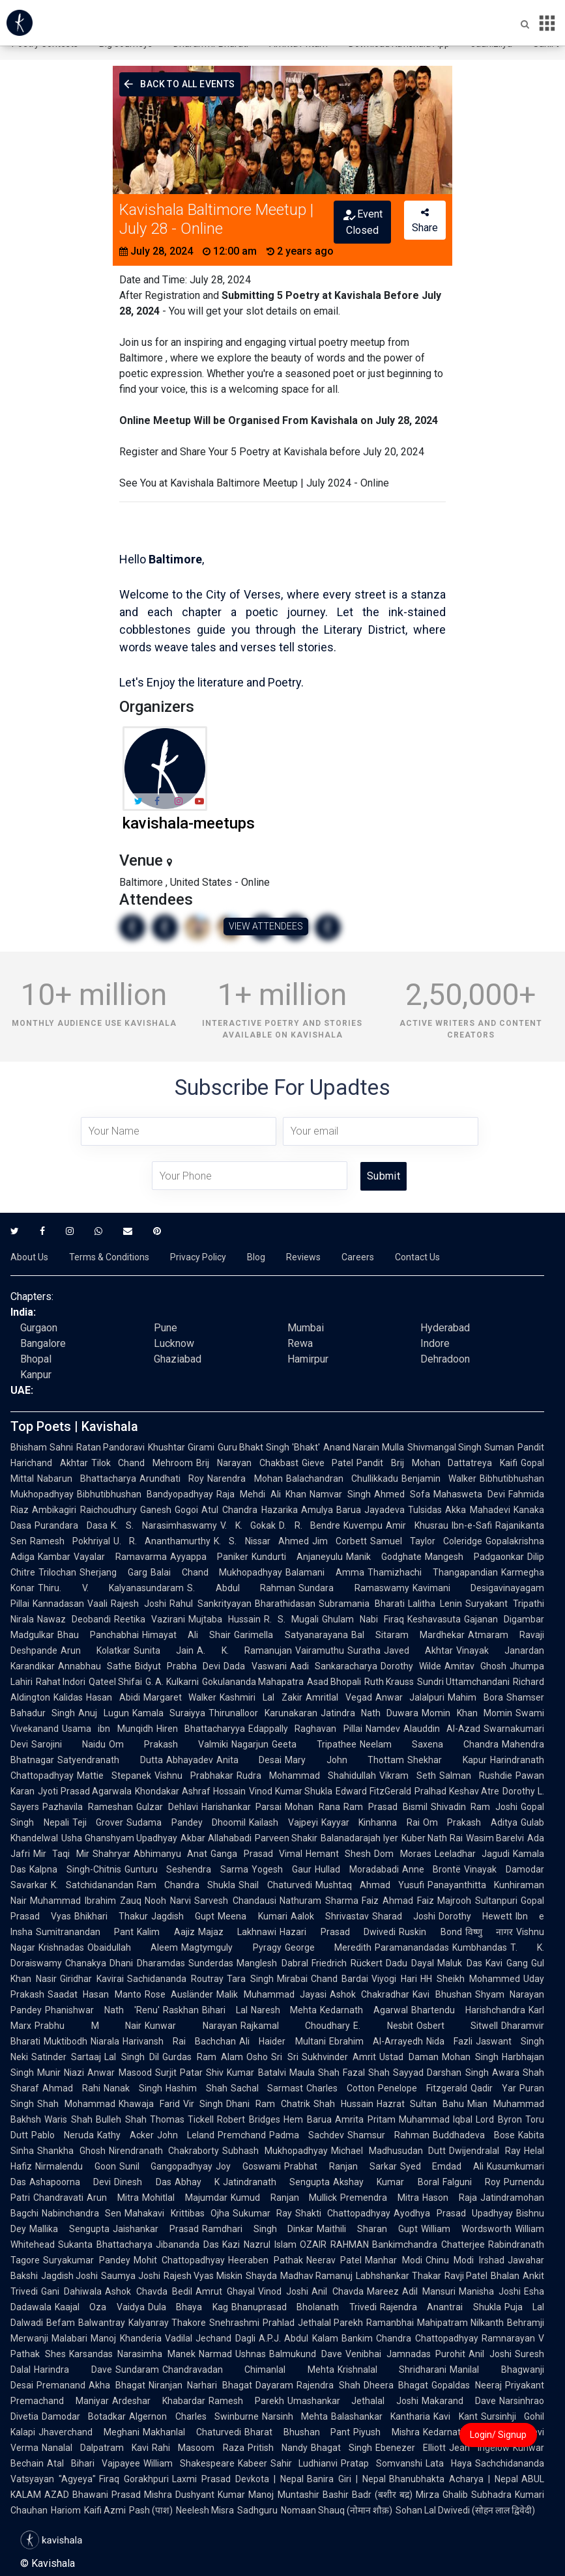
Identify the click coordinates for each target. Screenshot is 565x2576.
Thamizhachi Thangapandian (433, 1572)
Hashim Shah (196, 2088)
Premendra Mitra (379, 2197)
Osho (257, 2057)
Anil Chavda (337, 2291)
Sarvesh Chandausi (235, 1900)
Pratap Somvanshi (381, 2463)
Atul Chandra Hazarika (249, 1510)
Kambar (54, 1556)
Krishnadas (61, 1947)
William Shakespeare (189, 2463)
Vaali (97, 1603)
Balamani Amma (324, 1572)
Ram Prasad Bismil (385, 1807)
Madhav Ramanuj (316, 2276)
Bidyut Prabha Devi (177, 1666)
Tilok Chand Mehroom (142, 1463)
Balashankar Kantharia (380, 2416)
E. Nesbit (383, 2025)
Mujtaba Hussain (224, 1619)
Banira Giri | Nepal (346, 2479)
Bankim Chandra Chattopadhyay (409, 2338)
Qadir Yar (493, 2088)
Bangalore (43, 1343)
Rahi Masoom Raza (198, 2447)
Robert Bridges (248, 2119)
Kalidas (68, 1697)
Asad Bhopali (334, 1682)
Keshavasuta (434, 1619)
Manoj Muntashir (283, 2494)
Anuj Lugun (103, 1713)
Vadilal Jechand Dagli (210, 2338)
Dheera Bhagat (396, 2385)
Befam (60, 2322)
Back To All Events (179, 84)
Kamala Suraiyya (168, 1713)
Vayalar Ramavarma (120, 1556)
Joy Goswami (248, 2166)
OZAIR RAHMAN (334, 2244)
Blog (256, 1257)
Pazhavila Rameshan (87, 1807)
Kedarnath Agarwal (364, 2010)
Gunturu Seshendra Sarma (186, 1869)
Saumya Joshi (130, 2276)
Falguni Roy (471, 2182)
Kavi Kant (455, 2416)
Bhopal (35, 1359)
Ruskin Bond (430, 1932)
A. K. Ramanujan (244, 1650)
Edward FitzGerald (373, 1791)
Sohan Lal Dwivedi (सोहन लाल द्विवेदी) (465, 2510)
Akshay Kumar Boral (386, 2182)
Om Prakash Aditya (470, 1822)
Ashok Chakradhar (369, 1994)
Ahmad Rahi (71, 2088)
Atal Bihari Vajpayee (93, 2463)
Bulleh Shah (121, 2119)
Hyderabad (445, 1328)
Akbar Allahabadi (216, 1838)
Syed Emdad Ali (442, 2166)
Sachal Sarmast (267, 2088)
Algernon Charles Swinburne (194, 2416)
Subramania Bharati (362, 1603)
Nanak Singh (133, 2088)
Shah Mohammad (76, 2104)
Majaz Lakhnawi (237, 1932)
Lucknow (174, 1343)
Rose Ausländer (179, 1994)
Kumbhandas (479, 1947)
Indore (435, 1343)
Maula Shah (314, 2072)
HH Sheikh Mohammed (470, 1979)
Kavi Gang (506, 1963)
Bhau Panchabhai (98, 1635)
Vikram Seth (407, 1775)
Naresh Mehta (284, 2010)
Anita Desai (249, 1760)
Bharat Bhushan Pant (297, 2432)
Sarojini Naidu (68, 1744)
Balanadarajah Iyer (359, 1838)
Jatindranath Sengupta (276, 2182)
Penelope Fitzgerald (422, 2088)
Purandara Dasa (71, 1525)
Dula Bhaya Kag (188, 2307)
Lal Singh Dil (131, 2057)
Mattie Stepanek (114, 1775)
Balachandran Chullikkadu (342, 1478)
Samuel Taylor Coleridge (426, 1541)
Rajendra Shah (328, 2385)
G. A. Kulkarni (171, 1682)
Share (425, 221)
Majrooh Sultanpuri (477, 1900)
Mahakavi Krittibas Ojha (176, 2213)
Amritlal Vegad (339, 1697)
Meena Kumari (252, 1916)
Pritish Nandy (278, 2447)
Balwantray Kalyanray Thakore (142, 2322)
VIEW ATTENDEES (266, 926)
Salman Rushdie (475, 1775)
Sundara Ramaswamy (353, 1588)
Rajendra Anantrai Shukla (440, 2307)
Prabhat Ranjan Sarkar (340, 2166)
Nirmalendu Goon (75, 2166)
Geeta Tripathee (314, 1744)
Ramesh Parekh (246, 2401)
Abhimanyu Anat (170, 1853)
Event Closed (362, 221)
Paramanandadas (412, 1947)
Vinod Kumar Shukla (290, 1791)
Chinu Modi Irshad (465, 2260)
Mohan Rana (312, 1807)
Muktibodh (65, 2041)
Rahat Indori (60, 1682)
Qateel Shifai (115, 1682)
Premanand (60, 2385)
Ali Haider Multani (282, 2041)
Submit (383, 1176)
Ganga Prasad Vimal (256, 1853)
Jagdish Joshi (69, 2276)
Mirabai (292, 1979)
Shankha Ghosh (71, 2150)
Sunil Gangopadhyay (166, 2166)
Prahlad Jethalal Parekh (313, 2322)
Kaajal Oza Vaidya (100, 2307)
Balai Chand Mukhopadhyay (217, 1572)
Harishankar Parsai (241, 1807)
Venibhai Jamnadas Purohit (405, 2354)
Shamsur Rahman (388, 2135)
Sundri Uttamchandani (463, 1682)
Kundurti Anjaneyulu (297, 1556)
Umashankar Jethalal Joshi (353, 2401)
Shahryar (111, 1853)
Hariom (66, 2510)
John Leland (185, 2135)
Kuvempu (363, 1525)
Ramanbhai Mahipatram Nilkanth (435, 2322)
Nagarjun (249, 1744)
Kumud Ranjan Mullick (284, 2197)
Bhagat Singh (341, 2447)
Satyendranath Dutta (110, 1760)
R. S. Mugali (291, 1619)
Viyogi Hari (394, 1979)
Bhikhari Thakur (111, 1916)
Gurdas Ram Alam (202, 2057)
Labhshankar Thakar (398, 2276)
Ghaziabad (177, 1359)
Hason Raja (449, 2197)
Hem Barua (307, 2119)
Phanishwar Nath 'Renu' (102, 2010)
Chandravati (58, 2197)
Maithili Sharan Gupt (367, 2229)
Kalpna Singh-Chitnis (75, 1869)
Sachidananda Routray (175, 1979)
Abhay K (197, 2182)
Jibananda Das (187, 2244)
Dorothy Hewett (475, 1916)
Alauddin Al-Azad (441, 1728)
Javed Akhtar (418, 1650)
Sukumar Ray (262, 2213)
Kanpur (35, 1374)
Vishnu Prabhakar (193, 1775)
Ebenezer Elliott (410, 2447)
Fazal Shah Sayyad (383, 2072)
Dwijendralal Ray (485, 2150)
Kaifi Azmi (105, 2510)
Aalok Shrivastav (330, 1916)
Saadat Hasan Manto (94, 1994)
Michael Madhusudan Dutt (388, 2150)
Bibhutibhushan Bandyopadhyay (145, 1494)
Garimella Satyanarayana (290, 1635)
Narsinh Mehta (295, 2416)
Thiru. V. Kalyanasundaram (111, 1588)
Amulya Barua (331, 1510)
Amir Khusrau (417, 1525)
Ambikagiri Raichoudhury (84, 1510)
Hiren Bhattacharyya (200, 1728)
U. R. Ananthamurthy (161, 1541)
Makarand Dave (459, 2401)
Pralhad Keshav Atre (456, 1791)
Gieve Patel (328, 1463)
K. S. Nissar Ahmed (261, 1541)
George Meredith (328, 1947)
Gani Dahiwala (71, 2291)
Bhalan (505, 2276)
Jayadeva (384, 1510)
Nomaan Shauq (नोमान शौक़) (336, 2510)
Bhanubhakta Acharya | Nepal (453, 2479)
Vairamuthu (319, 1650)
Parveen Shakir (286, 1838)
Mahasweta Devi (469, 1494)
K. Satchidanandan (92, 1885)
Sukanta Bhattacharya (105, 2244)
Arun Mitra (113, 2197)
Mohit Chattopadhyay (179, 2260)
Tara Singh (250, 1979)
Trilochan (57, 1572)
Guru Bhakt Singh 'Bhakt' (269, 1447)
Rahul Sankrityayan (210, 1603)
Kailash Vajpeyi (283, 1822)
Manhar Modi (393, 2260)
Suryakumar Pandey (86, 2260)
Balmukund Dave (305, 2354)
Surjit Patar (179, 2072)
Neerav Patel (334, 2260)
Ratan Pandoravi (110, 1447)
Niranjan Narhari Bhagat (200, 2385)
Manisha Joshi (490, 2291)
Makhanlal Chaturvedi (192, 2432)
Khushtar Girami (181, 1447)
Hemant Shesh (338, 1853)
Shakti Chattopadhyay (342, 2213)
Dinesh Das (142, 2182)
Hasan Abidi (113, 1697)
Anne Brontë (431, 1869)
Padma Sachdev (306, 2135)
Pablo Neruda (62, 2135)
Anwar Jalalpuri (410, 1697)
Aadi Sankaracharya (333, 1666)
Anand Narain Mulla (363, 1447)
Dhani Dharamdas (147, 1963)
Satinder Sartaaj (66, 2057)
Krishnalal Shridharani (392, 2369)
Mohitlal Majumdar (184, 2197)
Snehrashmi (234, 2322)
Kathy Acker (125, 2135)
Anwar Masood (119, 2072)
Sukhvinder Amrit (339, 2057)
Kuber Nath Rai (432, 1838)
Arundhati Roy (171, 1478)
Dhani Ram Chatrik (268, 2104)
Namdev (383, 1728)
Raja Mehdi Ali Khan (261, 1494)
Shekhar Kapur (447, 1760)
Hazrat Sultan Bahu (421, 2104)
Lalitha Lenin (435, 1603)
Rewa (300, 1343)
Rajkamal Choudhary (295, 2025)
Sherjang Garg (113, 1572)
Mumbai (305, 1328)
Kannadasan (58, 1603)
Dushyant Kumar (210, 2494)
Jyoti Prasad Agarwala (85, 1791)
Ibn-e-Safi (472, 1525)
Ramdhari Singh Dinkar (258, 2229)
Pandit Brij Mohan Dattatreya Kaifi (436, 1463)
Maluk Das (459, 1963)
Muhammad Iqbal (436, 2119)
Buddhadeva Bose (474, 2135)
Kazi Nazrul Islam (259, 2244)
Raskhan (181, 2010)
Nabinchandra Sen (81, 2213)
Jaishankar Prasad (156, 2229)
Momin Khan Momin (467, 1713)
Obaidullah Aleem (132, 1947)
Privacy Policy (198, 1257)
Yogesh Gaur (281, 1869)
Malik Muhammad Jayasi (271, 1994)
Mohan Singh (470, 2057)
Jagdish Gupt (182, 1916)
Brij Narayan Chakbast (247, 1463)
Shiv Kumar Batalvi (246, 2072)
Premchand (242, 2135)
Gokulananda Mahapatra (253, 1682)
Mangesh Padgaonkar (474, 1556)
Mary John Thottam (344, 1760)
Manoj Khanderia (126, 2338)
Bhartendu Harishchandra (468, 2010)
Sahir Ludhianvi (304, 2463)
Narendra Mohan (244, 1478)
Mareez (383, 2291)
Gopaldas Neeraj (466, 2385)
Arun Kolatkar (95, 1650)
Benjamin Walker (438, 1478)
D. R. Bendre (309, 1525)
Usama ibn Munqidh (107, 1728)
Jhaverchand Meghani (88, 2432)
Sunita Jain (164, 1650)
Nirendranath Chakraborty (164, 2150)
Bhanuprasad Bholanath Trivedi (304, 2307)
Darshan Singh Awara (473, 2072)
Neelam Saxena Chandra (429, 1744)
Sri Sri (284, 2057)
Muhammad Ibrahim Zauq (85, 1900)
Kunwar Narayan (191, 2025)
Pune (165, 1328)
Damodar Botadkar (84, 2416)
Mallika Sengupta (69, 2229)
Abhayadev (189, 1760)
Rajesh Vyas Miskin (203, 2276)
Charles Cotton (340, 2088)
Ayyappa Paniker (209, 1556)
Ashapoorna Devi (70, 2182)
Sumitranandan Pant (85, 1932)
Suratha (364, 1650)
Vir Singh (203, 2104)
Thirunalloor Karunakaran (263, 1713)
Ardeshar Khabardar (158, 2401)
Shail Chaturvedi (275, 1885)
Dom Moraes (402, 1853)
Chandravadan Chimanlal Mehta (248, 2369)
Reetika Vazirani (149, 1619)
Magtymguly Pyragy (231, 1947)
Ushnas (250, 2354)
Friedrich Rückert (347, 1963)
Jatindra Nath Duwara (370, 1713)
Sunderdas (210, 1963)
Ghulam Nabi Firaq (363, 1619)
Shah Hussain (343, 2104)
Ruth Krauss (389, 1682)
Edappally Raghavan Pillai (305, 1728)
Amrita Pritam (365, 2119)
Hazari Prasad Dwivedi (338, 1932)
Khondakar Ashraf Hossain (190, 1791)
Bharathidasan (285, 1603)
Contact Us (417, 1257)
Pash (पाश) (151, 2510)
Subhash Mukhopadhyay (275, 2150)
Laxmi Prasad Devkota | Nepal (238, 2479)
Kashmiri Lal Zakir (261, 1697)
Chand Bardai (340, 1979)
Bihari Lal (225, 2010)
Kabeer (252, 2463)
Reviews (303, 1257)
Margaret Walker (180, 1697)
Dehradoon (445, 1359)
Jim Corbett (339, 1541)
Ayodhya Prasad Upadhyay (453, 2213)
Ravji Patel (465, 2276)
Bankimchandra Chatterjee (428, 2244)
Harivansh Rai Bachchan (179, 2041)
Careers (357, 1257)
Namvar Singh (340, 1494)
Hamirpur (307, 1359)
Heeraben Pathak (265, 2260)
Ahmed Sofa (402, 1494)
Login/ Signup (498, 2434)
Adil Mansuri (429, 2291)
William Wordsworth (466, 2229)
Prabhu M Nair (88, 2025)
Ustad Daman (408, 2057)
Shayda (261, 2276)
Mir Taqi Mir (61, 1853)
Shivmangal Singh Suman (460, 1447)
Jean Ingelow (479, 2447)
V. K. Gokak (248, 1525)
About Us (29, 1257)
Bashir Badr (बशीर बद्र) (368, 2494)
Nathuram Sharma (319, 1900)
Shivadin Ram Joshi (474, 1807)
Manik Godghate (384, 1556)
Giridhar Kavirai (92, 1979)
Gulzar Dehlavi (167, 1807)
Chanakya (85, 1963)
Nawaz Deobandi (74, 1619)
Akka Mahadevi (477, 1510)
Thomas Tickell (182, 2119)
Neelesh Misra (205, 2510)
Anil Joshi (490, 2354)
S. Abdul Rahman (241, 1588)
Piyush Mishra (386, 2432)
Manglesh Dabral (272, 1963)
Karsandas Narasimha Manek (132, 2354)
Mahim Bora (475, 1697)
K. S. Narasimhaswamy (164, 1525)
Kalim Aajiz (165, 1932)
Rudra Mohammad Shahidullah (306, 1775)
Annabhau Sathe (95, 1666)
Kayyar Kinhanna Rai (370, 1822)
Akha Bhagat (117, 2385)
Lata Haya (449, 2463)
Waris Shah (68, 2119)
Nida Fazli (449, 2041)
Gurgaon (38, 1328)
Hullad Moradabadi (357, 1869)
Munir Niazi (60, 2072)
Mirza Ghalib (442, 2494)
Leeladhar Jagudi (472, 1853)
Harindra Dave (73, 2369)
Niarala (105, 2041)
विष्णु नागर (489, 1932)
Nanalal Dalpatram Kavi (95, 2447)
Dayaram (274, 2385)
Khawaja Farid (149, 2104)
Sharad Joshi (403, 1916)
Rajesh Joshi (138, 1603)
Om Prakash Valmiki (168, 1744)
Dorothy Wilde (411, 1666)
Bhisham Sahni (41, 1447)
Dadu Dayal (410, 1963)
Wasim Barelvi (495, 1838)
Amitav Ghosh (475, 1666)
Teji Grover (98, 1822)
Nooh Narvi (168, 1900)
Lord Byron (499, 2119)
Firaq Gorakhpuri (134, 2479)
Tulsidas (425, 1510)
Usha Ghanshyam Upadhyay (119, 1838)
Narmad (215, 2354)
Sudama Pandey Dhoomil (186, 1822)
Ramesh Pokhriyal (70, 1541)
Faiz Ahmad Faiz (398, 1900)
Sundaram (137, 2369)
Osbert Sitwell (457, 2025)
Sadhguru (257, 2510)
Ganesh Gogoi (169, 1510)
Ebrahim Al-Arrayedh (376, 2041)
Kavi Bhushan (442, 1994)
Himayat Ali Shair (186, 1635)
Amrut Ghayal (225, 2291)
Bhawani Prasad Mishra (122, 2494)
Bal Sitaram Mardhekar (408, 1635)
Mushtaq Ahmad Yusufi (369, 1885)
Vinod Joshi (283, 2291)
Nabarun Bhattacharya (86, 1478)
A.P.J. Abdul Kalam (298, 2338)
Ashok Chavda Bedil (148, 2291)
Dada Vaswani (255, 1666)
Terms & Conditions (109, 1257)
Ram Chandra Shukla (186, 1885)
